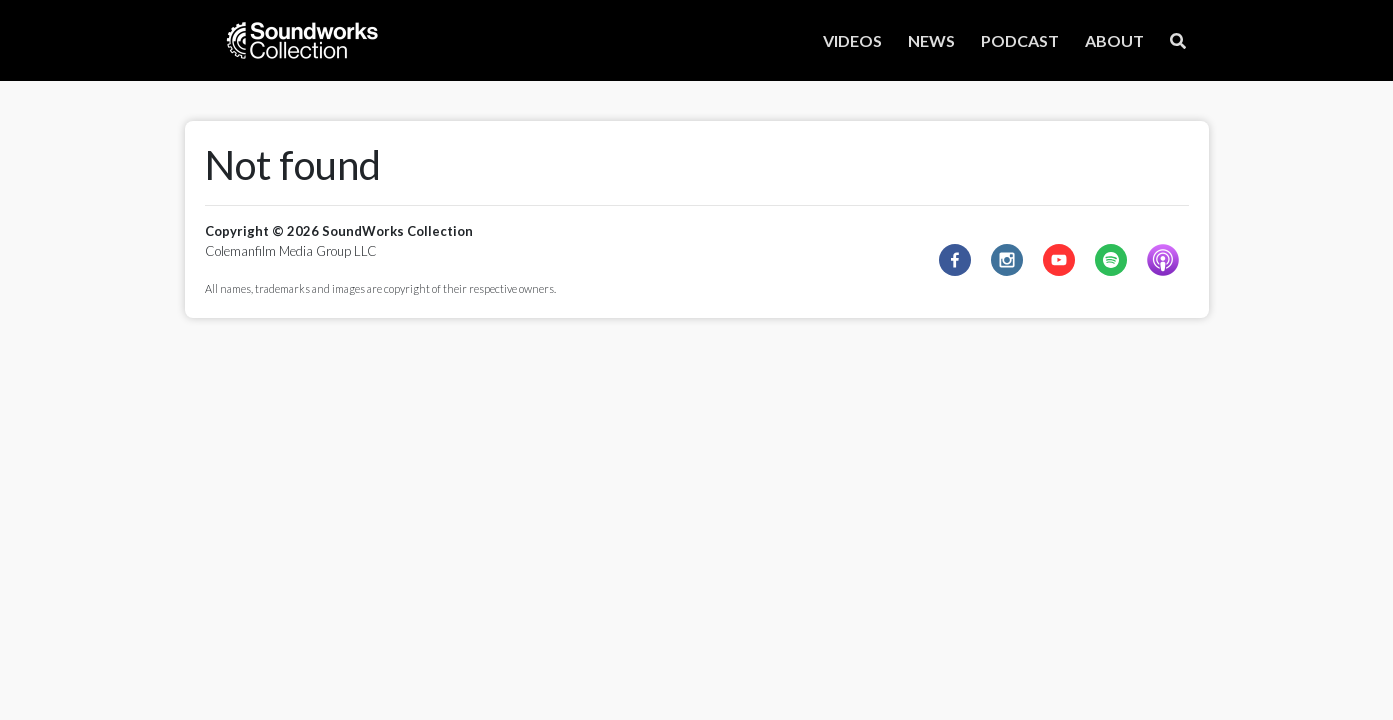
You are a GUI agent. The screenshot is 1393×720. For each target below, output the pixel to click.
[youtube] (1059, 260)
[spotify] (1111, 260)
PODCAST (1020, 40)
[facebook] (955, 260)
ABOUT (1114, 40)
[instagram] (1007, 260)
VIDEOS (852, 40)
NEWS (931, 40)
